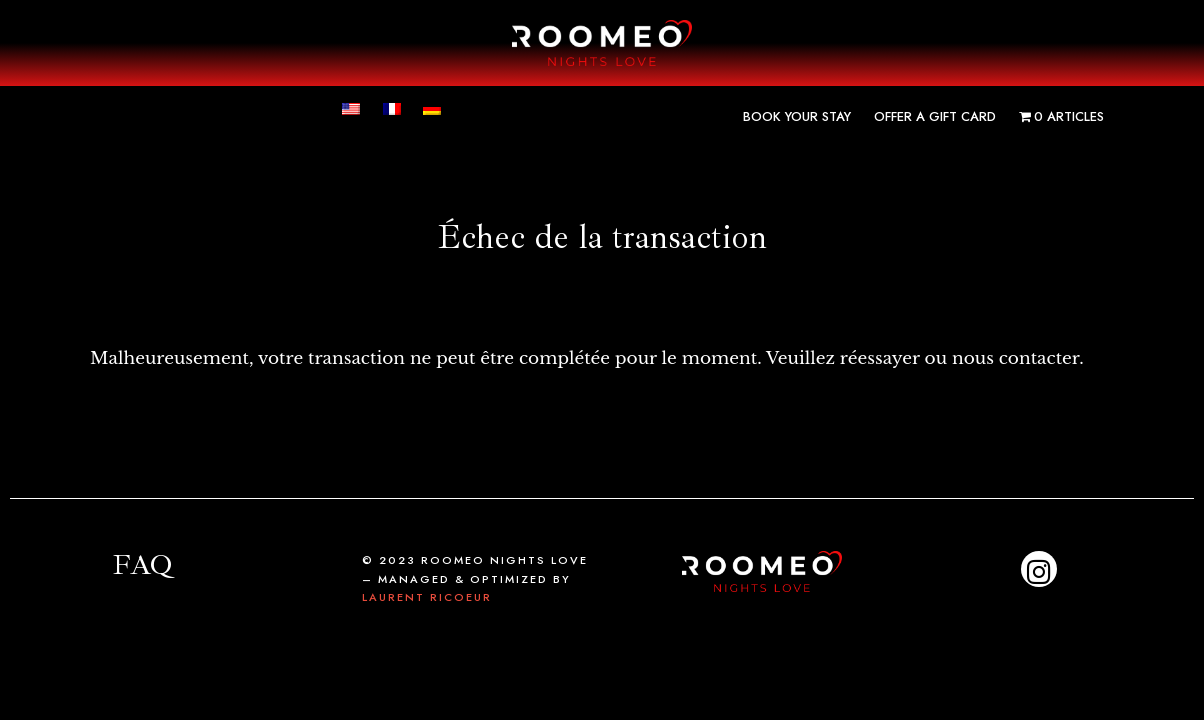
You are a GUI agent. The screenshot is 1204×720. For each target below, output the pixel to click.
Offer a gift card (935, 116)
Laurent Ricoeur (427, 597)
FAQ (142, 564)
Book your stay (797, 116)
